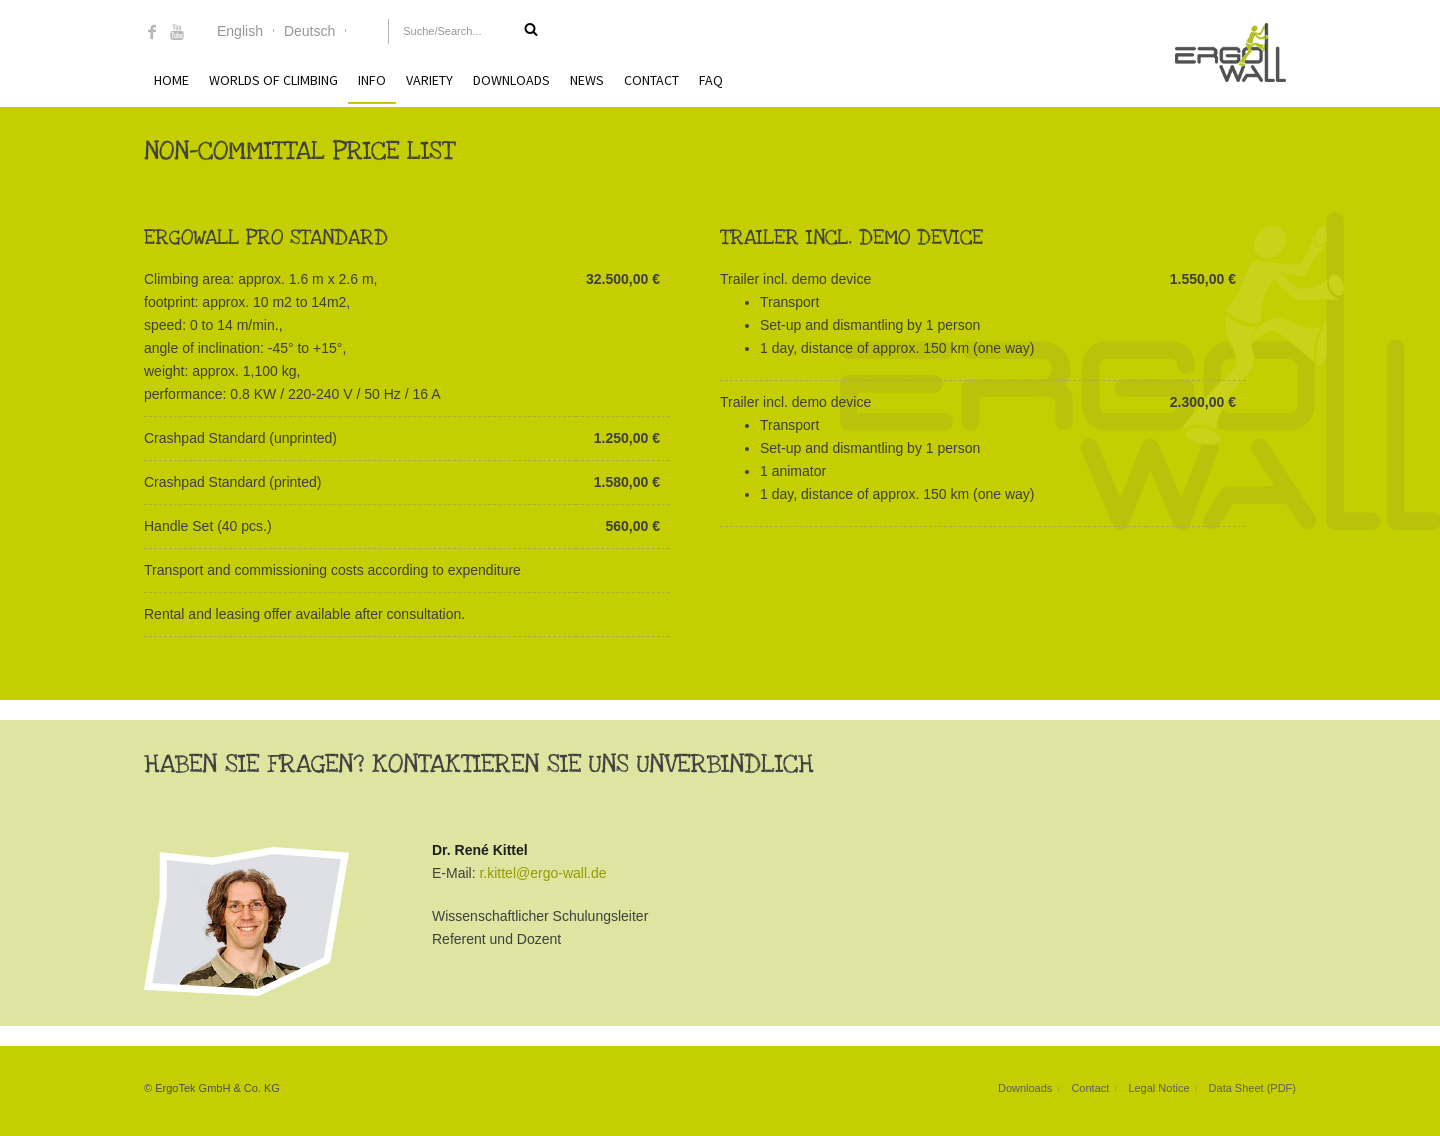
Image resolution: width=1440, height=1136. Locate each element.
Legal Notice (1158, 1088)
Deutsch (309, 31)
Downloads (511, 80)
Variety (429, 80)
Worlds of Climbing (273, 80)
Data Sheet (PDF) (1252, 1088)
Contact (651, 80)
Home (171, 80)
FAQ (711, 80)
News (587, 80)
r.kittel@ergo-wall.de (542, 873)
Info (372, 80)
